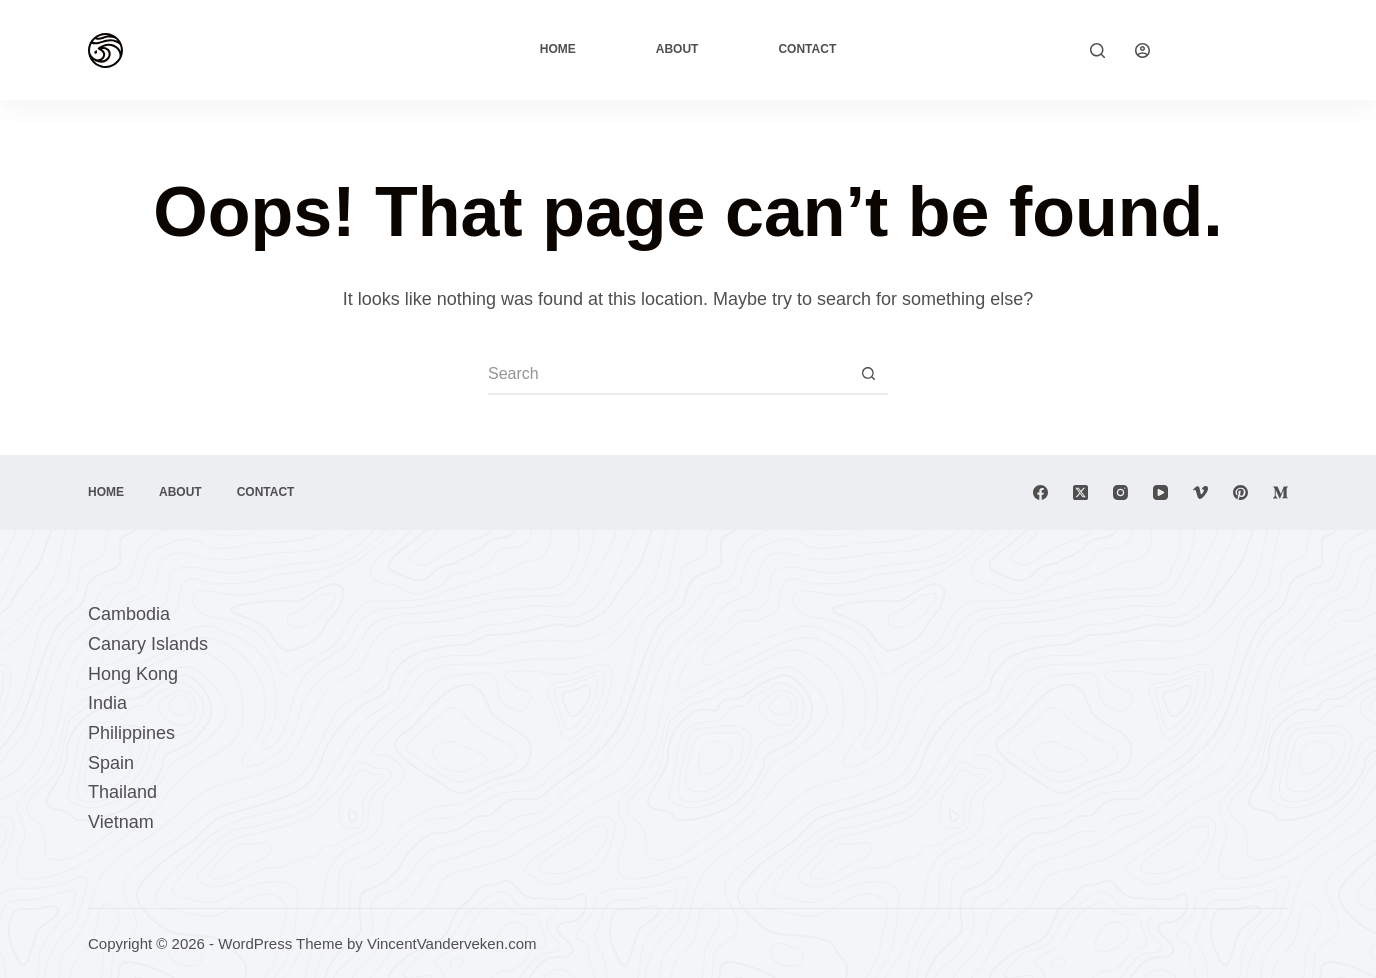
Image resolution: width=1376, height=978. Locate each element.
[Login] (1142, 50)
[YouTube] (1160, 492)
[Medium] (1280, 492)
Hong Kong (133, 674)
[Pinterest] (1240, 492)
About (677, 49)
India (107, 703)
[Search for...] (668, 375)
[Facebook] (1040, 492)
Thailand (122, 792)
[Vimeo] (1200, 492)
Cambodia (129, 614)
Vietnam (121, 822)
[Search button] (868, 375)
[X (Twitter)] (1080, 492)
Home (558, 49)
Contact (807, 49)
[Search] (1097, 50)
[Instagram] (1120, 492)
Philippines (131, 733)
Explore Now (1234, 49)
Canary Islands (148, 644)
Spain (111, 763)
